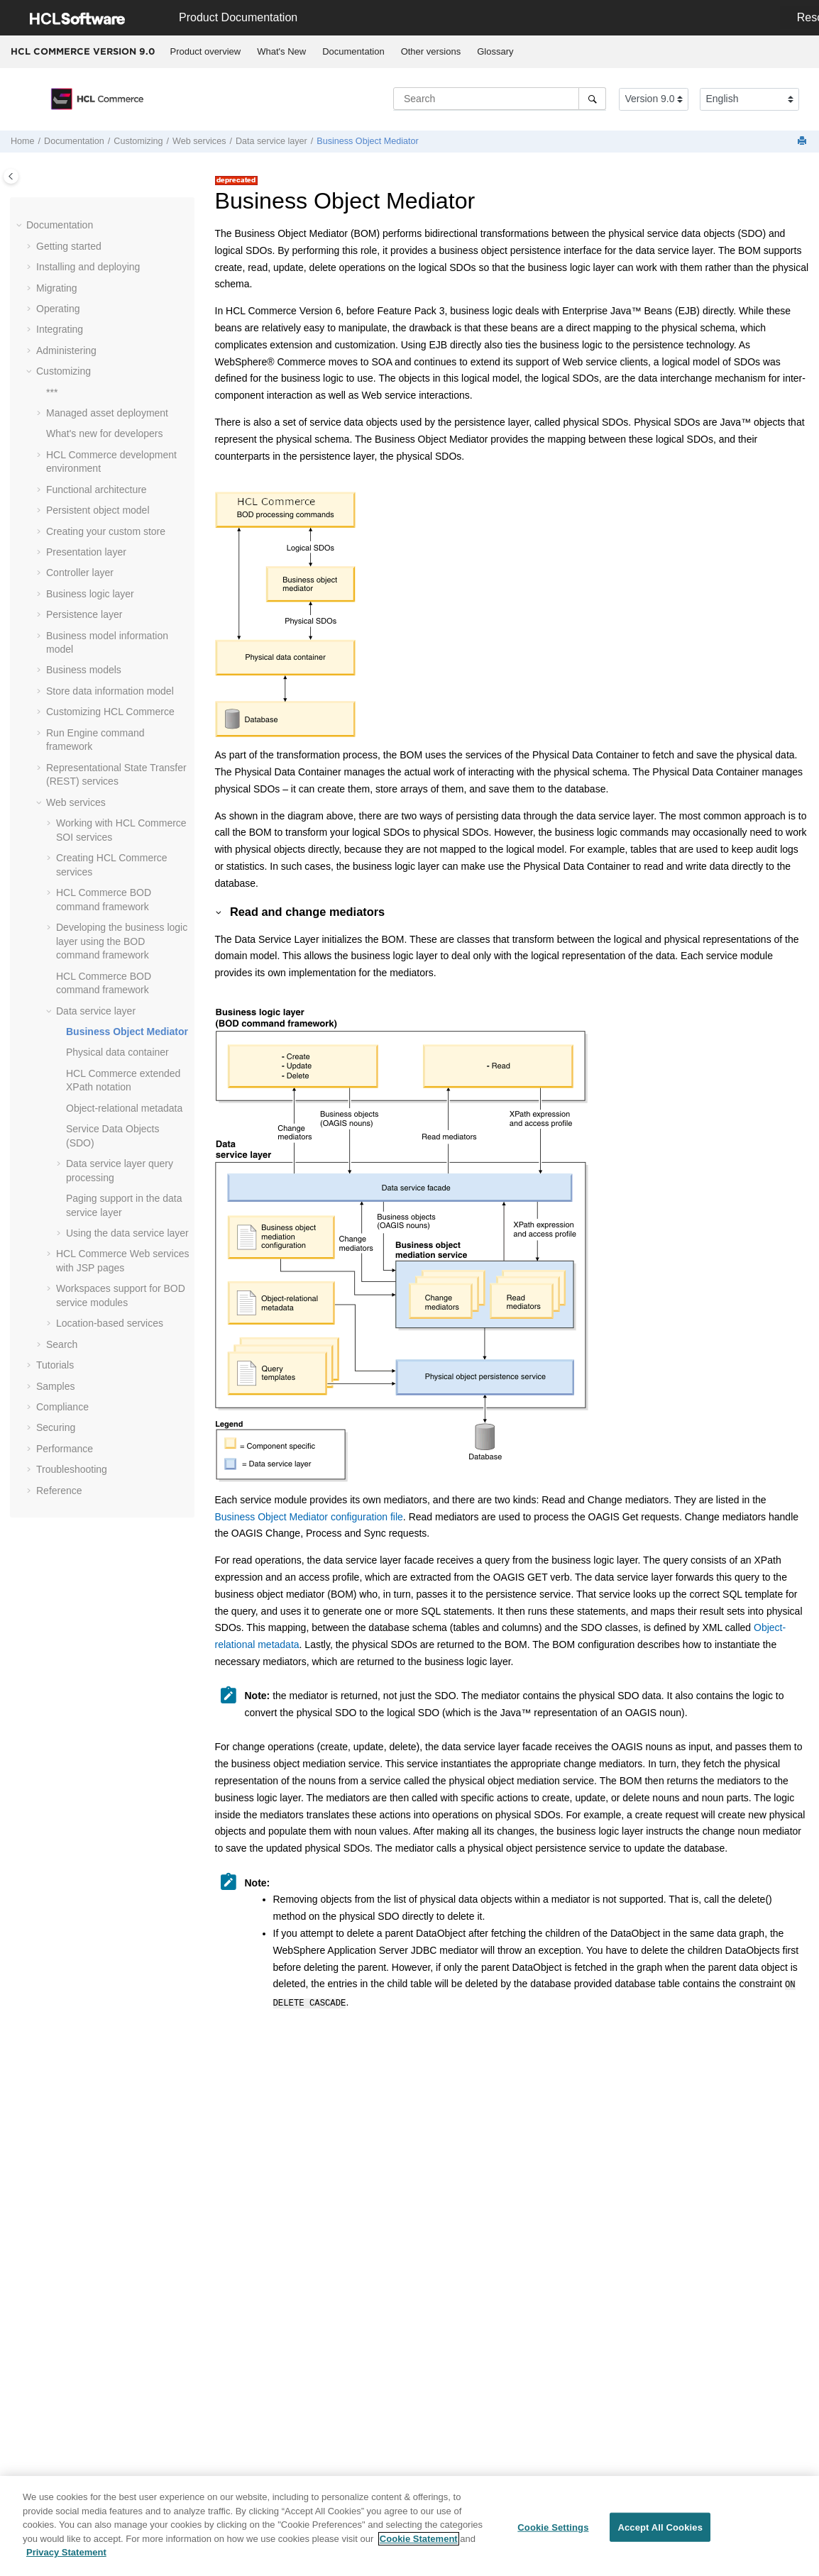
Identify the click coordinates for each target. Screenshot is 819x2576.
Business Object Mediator (368, 141)
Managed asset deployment (107, 413)
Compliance (62, 1407)
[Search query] (499, 98)
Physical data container (117, 1052)
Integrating (59, 329)
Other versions (431, 51)
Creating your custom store (105, 531)
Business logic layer (90, 593)
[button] (20, 226)
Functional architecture (96, 489)
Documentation (353, 51)
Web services (199, 141)
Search (61, 1344)
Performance (64, 1448)
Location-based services (109, 1323)
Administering (66, 350)
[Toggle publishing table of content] (11, 176)
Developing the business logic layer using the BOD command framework (121, 941)
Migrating (56, 288)
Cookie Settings (552, 2532)
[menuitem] (205, 52)
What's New (281, 51)
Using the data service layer (127, 1233)
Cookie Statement (419, 2543)
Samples (55, 1386)
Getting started (68, 246)
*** (51, 392)
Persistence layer (84, 614)
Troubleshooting (71, 1469)
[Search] (592, 98)
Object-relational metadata (124, 1108)
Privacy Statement (66, 2558)
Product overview (205, 51)
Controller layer (80, 572)
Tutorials (55, 1365)
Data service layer (271, 141)
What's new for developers (104, 433)
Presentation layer (86, 552)
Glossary (495, 51)
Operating (57, 308)
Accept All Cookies (660, 2532)
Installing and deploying (88, 266)
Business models (83, 669)
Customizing (138, 141)
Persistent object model (98, 510)
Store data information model (110, 691)
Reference (59, 1490)
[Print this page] (803, 141)
